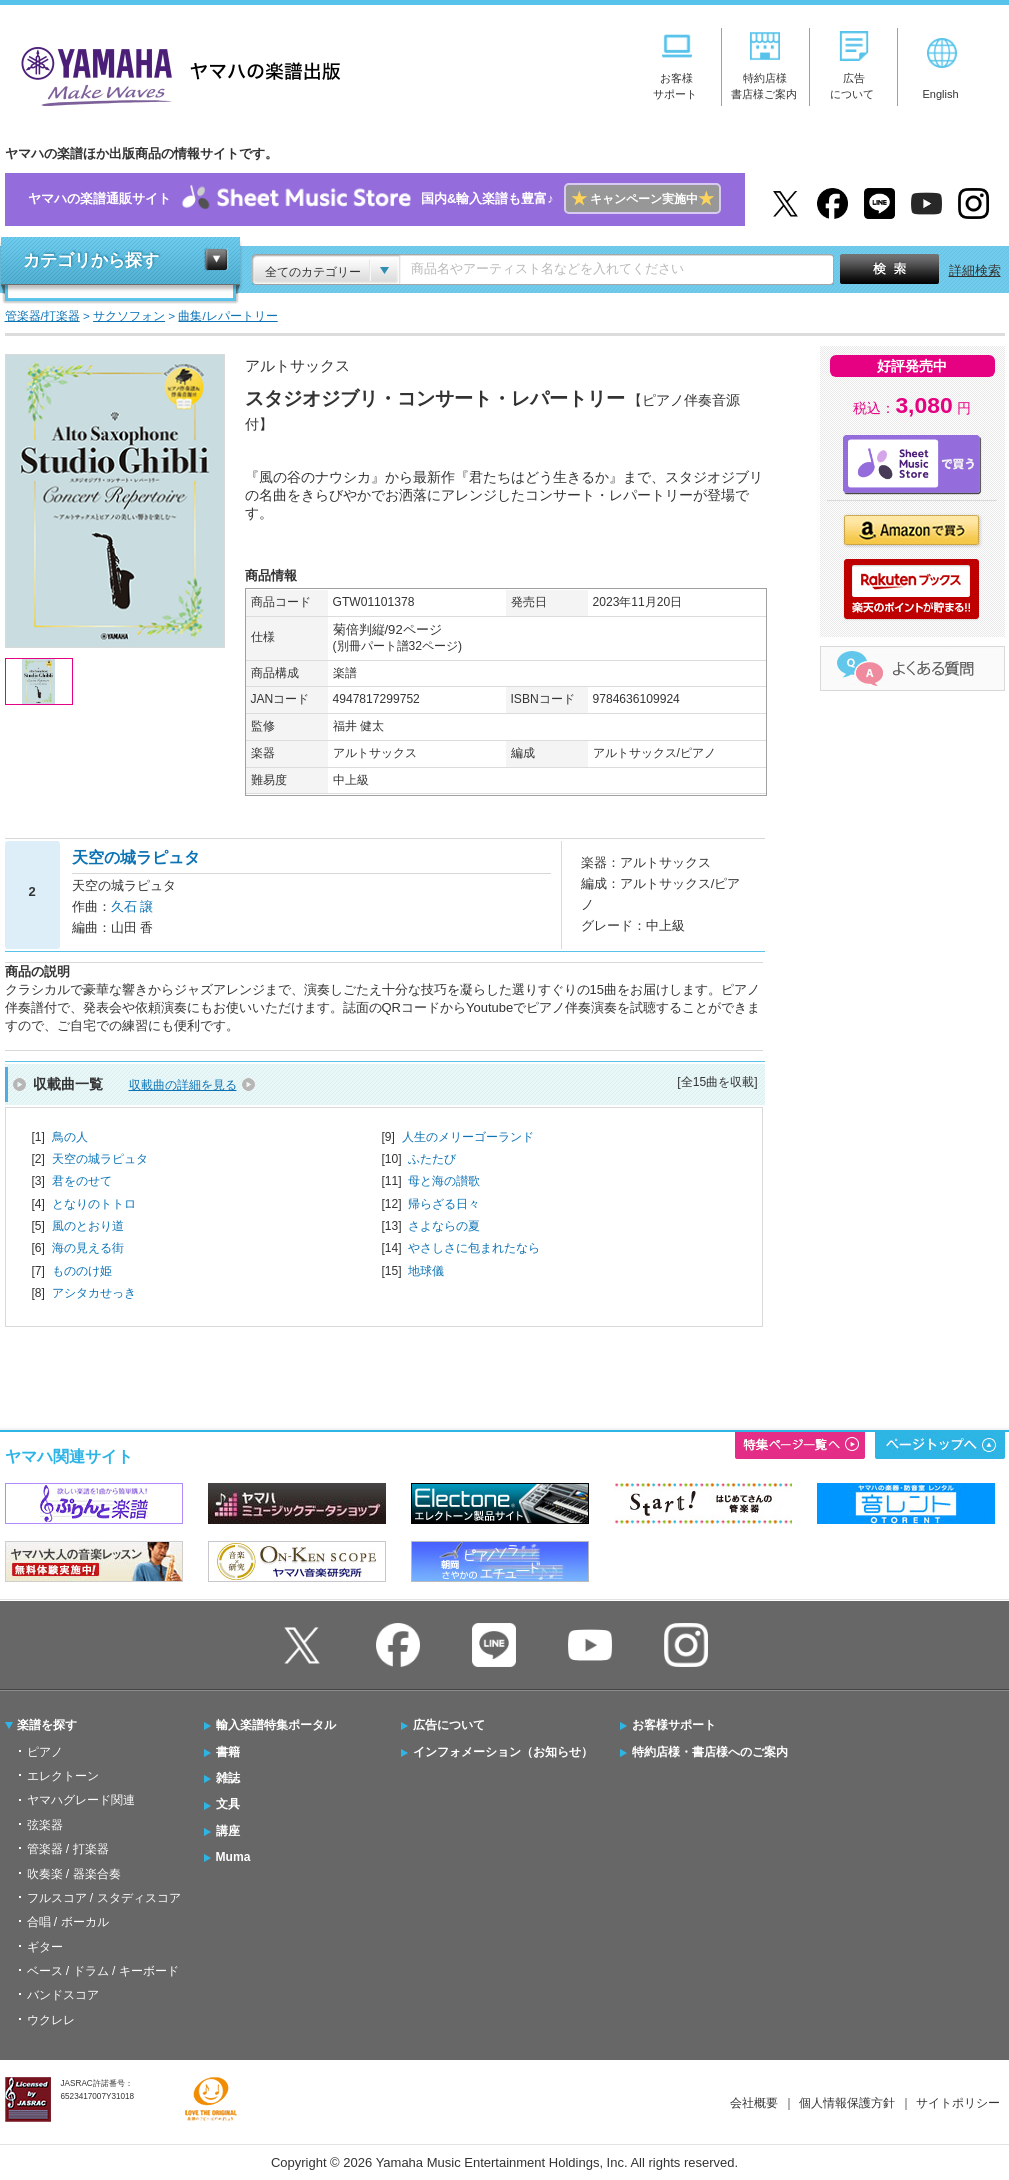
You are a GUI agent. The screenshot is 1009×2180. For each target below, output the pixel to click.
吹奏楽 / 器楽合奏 (74, 1874)
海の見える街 (88, 1248)
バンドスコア (63, 1995)
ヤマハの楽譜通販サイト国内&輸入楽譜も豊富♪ (374, 199)
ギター (45, 1947)
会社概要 (754, 2103)
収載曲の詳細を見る (183, 1085)
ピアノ (45, 1752)
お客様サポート (674, 1725)
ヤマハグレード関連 (81, 1800)
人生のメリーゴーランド (468, 1137)
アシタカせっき (94, 1293)
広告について (449, 1725)
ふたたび (432, 1159)
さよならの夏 (444, 1226)
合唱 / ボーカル (68, 1922)
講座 (228, 1831)
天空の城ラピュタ (100, 1159)
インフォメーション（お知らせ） (503, 1752)
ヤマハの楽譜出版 (175, 73)
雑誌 (228, 1778)
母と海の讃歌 (444, 1181)
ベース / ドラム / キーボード (103, 1971)
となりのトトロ (94, 1204)
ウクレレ (51, 2020)
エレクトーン (63, 1776)
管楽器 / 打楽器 (68, 1849)
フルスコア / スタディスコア (104, 1898)
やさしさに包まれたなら (474, 1248)
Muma (233, 1857)
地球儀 (426, 1271)
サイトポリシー (958, 2103)
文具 (228, 1804)
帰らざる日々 (444, 1204)
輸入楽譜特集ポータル (276, 1725)
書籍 (228, 1752)
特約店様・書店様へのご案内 (710, 1752)
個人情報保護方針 (847, 2103)
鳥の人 (70, 1137)
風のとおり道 (88, 1226)
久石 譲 (132, 906)
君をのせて (82, 1181)
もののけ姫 (82, 1271)
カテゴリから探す (91, 260)
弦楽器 (45, 1825)
